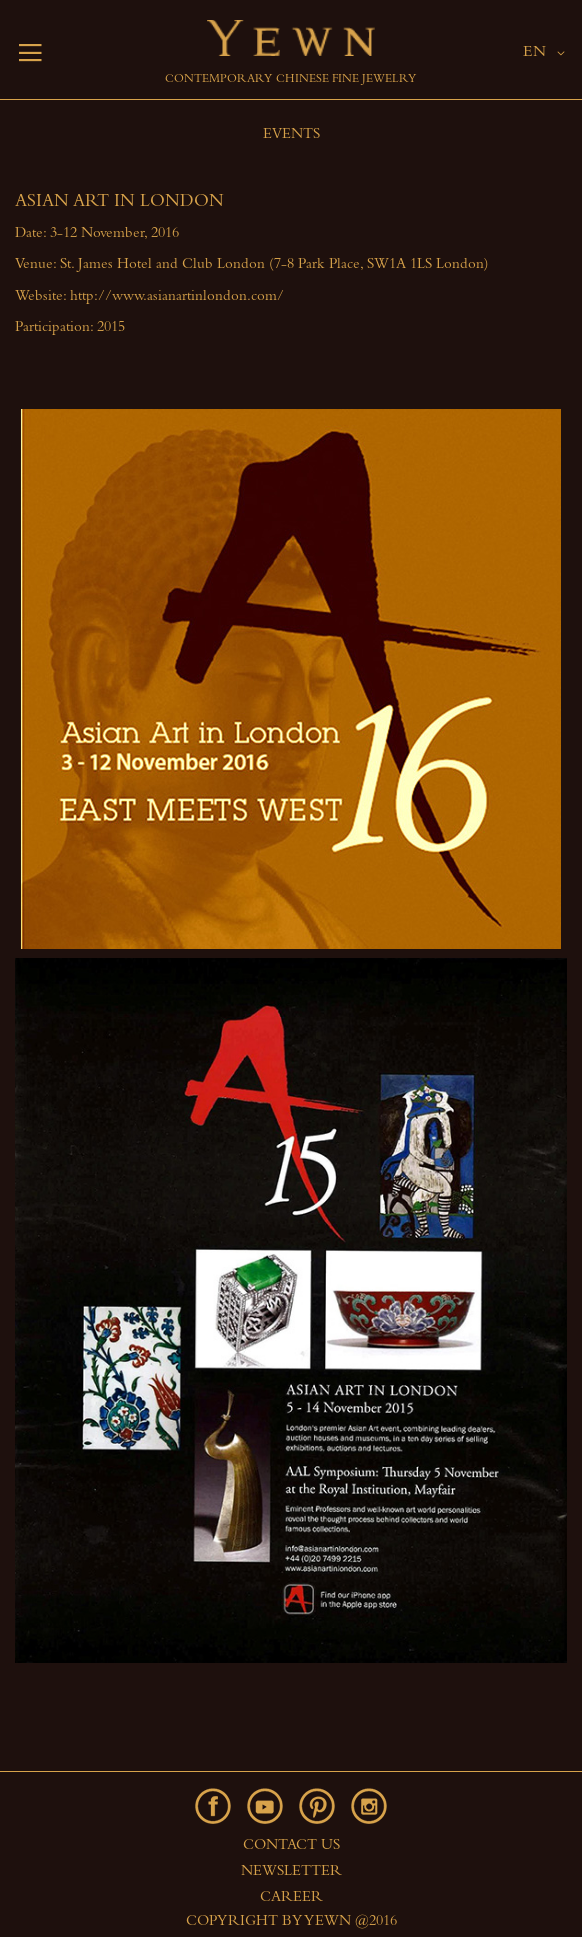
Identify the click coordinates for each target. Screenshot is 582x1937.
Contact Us (291, 1846)
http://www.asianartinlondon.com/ (177, 297)
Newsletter (291, 1872)
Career (291, 1898)
